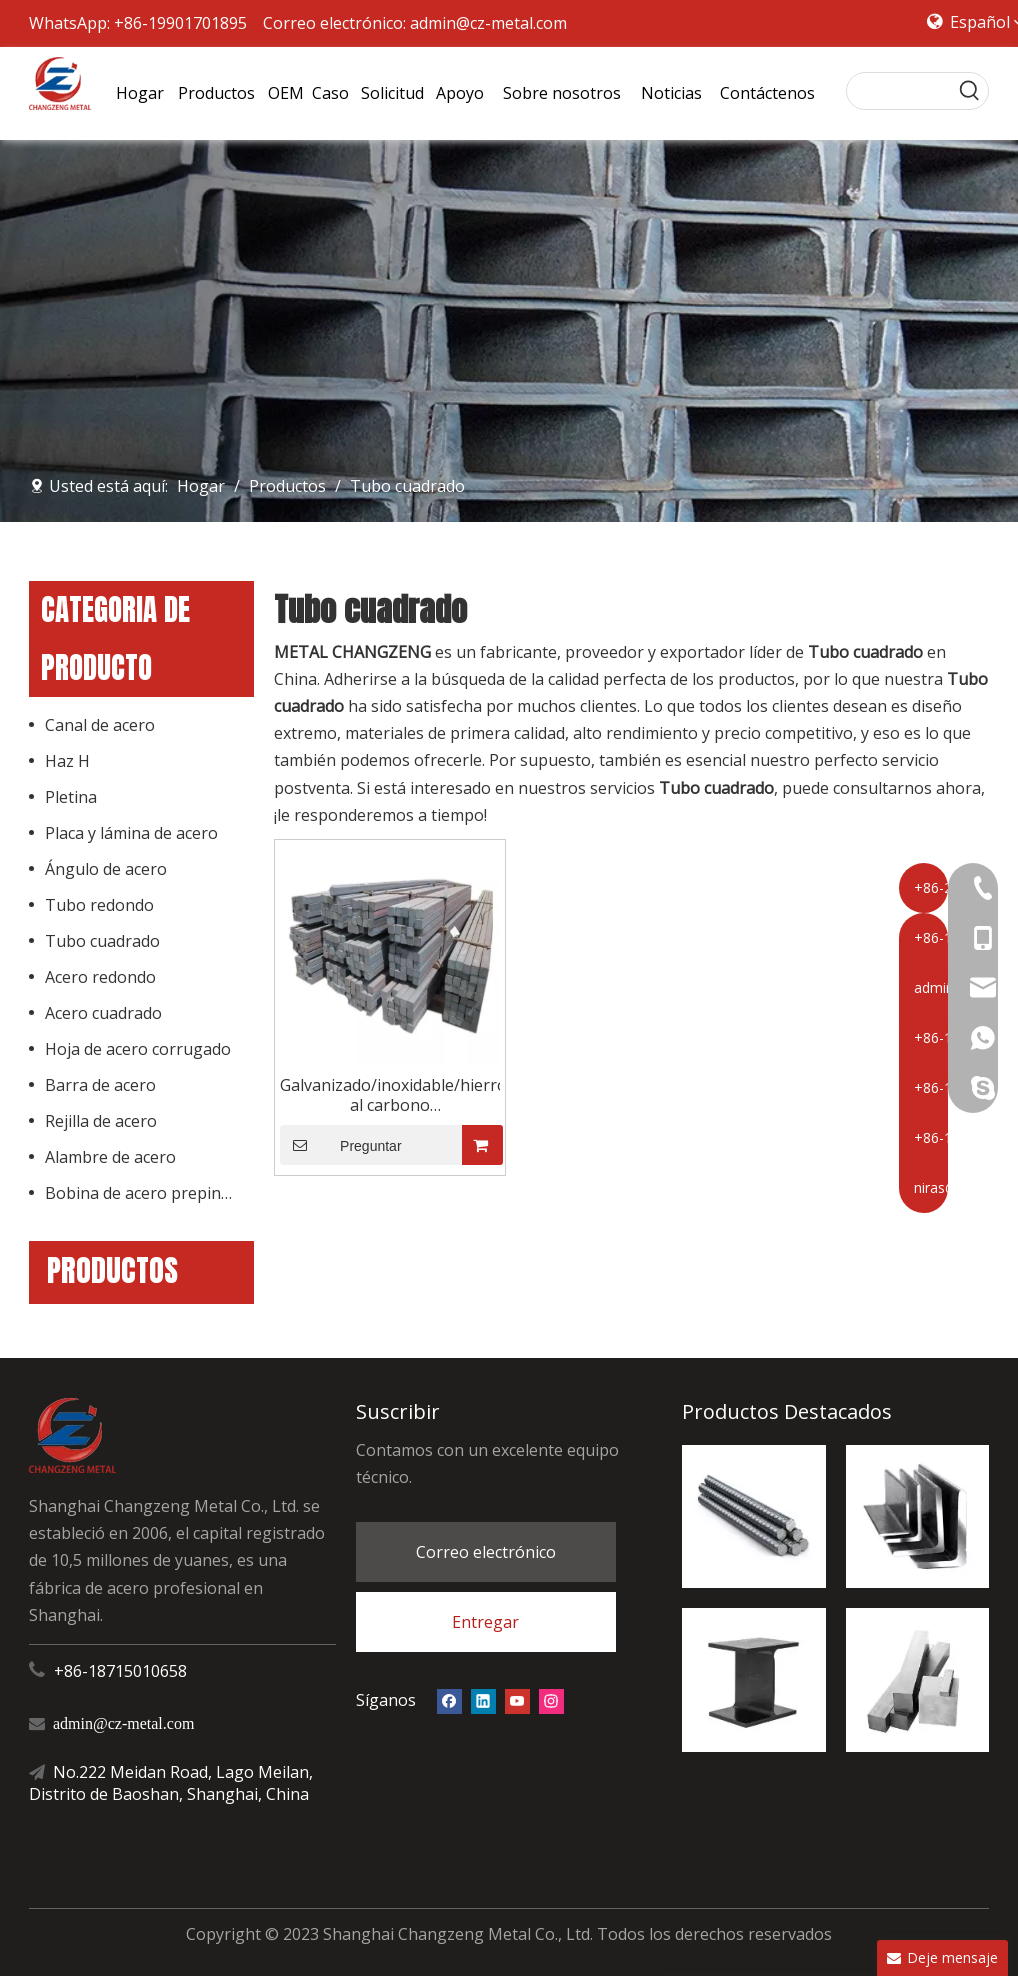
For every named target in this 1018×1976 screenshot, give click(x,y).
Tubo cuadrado (102, 941)
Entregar (485, 1622)
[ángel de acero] (917, 1516)
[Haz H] (753, 1679)
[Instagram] (551, 1700)
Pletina (71, 797)
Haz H (67, 761)
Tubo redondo (99, 905)
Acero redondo (100, 977)
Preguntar (341, 1145)
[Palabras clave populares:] (970, 91)
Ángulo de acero (106, 869)
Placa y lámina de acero (131, 833)
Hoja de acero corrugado (138, 1049)
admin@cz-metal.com (488, 23)
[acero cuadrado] (917, 1679)
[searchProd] (899, 91)
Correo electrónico (486, 1552)
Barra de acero (100, 1085)
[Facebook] (449, 1700)
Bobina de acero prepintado (149, 1193)
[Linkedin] (483, 1700)
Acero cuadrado (103, 1013)
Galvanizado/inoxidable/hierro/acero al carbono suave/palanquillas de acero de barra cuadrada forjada (390, 1095)
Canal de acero (100, 725)
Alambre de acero (110, 1157)
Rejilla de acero (101, 1121)
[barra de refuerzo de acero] (753, 1516)
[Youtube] (517, 1700)
